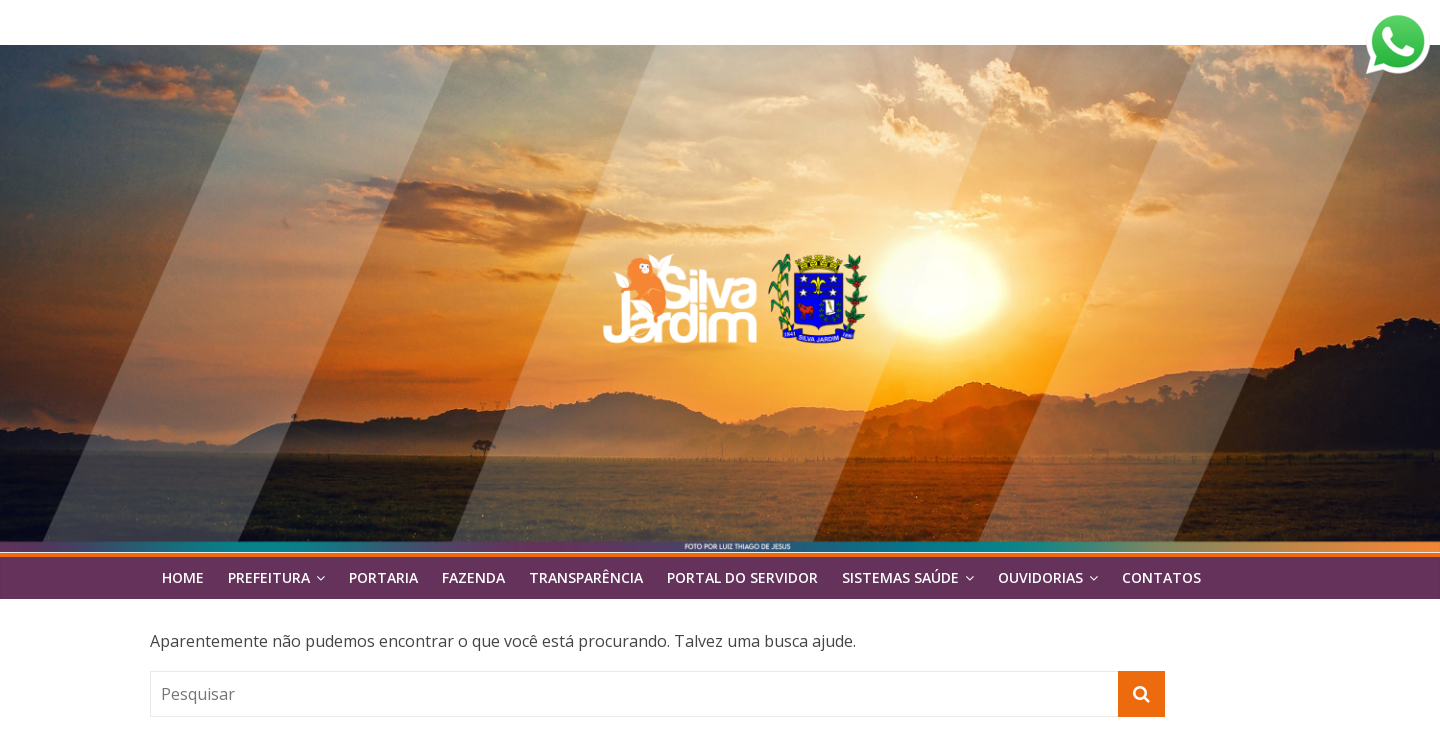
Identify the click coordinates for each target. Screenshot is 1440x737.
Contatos (1161, 577)
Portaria (383, 577)
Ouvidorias (1040, 577)
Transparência (586, 577)
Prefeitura (269, 577)
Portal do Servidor (742, 577)
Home (183, 577)
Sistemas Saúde (900, 577)
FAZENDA (473, 577)
